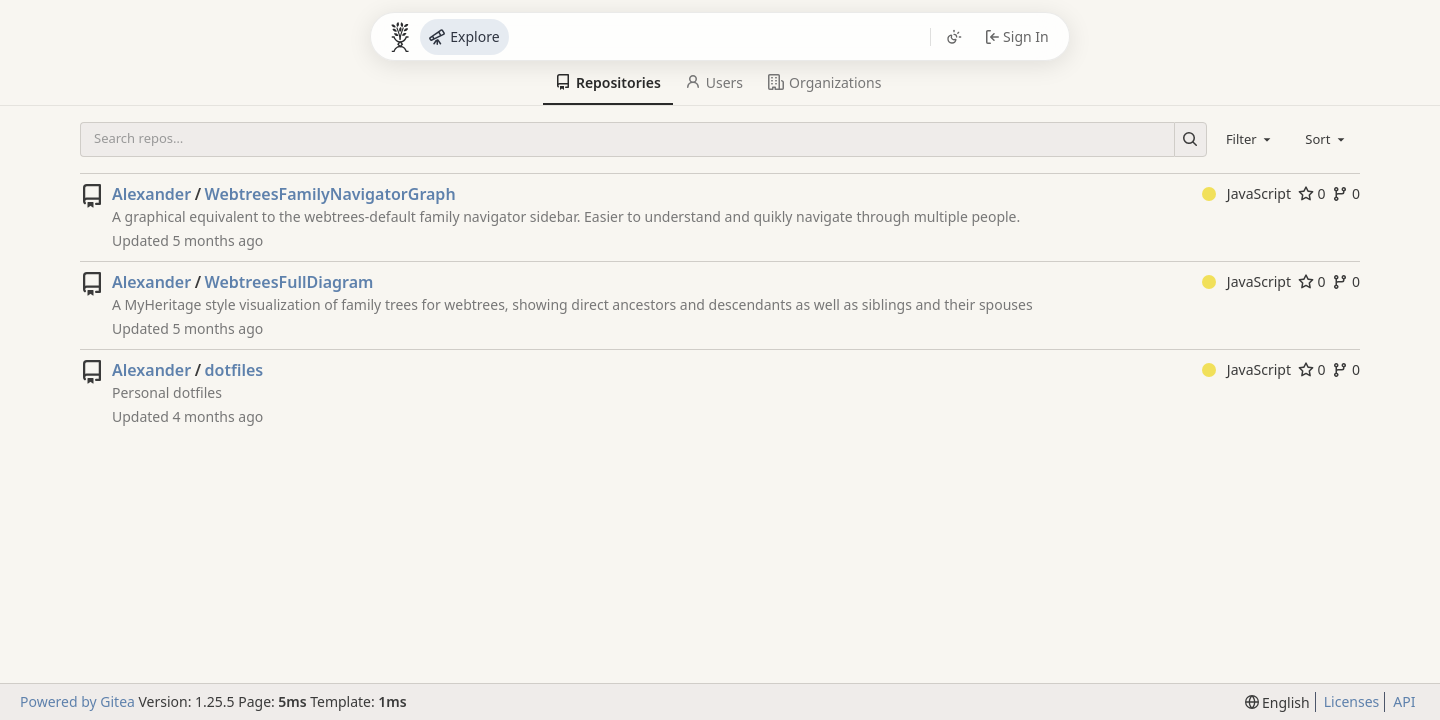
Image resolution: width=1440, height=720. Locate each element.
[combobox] (1250, 139)
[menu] (1277, 702)
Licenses (1352, 701)
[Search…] (1190, 139)
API (1404, 701)
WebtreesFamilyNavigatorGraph (330, 194)
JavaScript (1246, 193)
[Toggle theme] (954, 37)
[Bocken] (400, 37)
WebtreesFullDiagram (289, 282)
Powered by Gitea (77, 701)
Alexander (151, 194)
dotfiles (234, 370)
